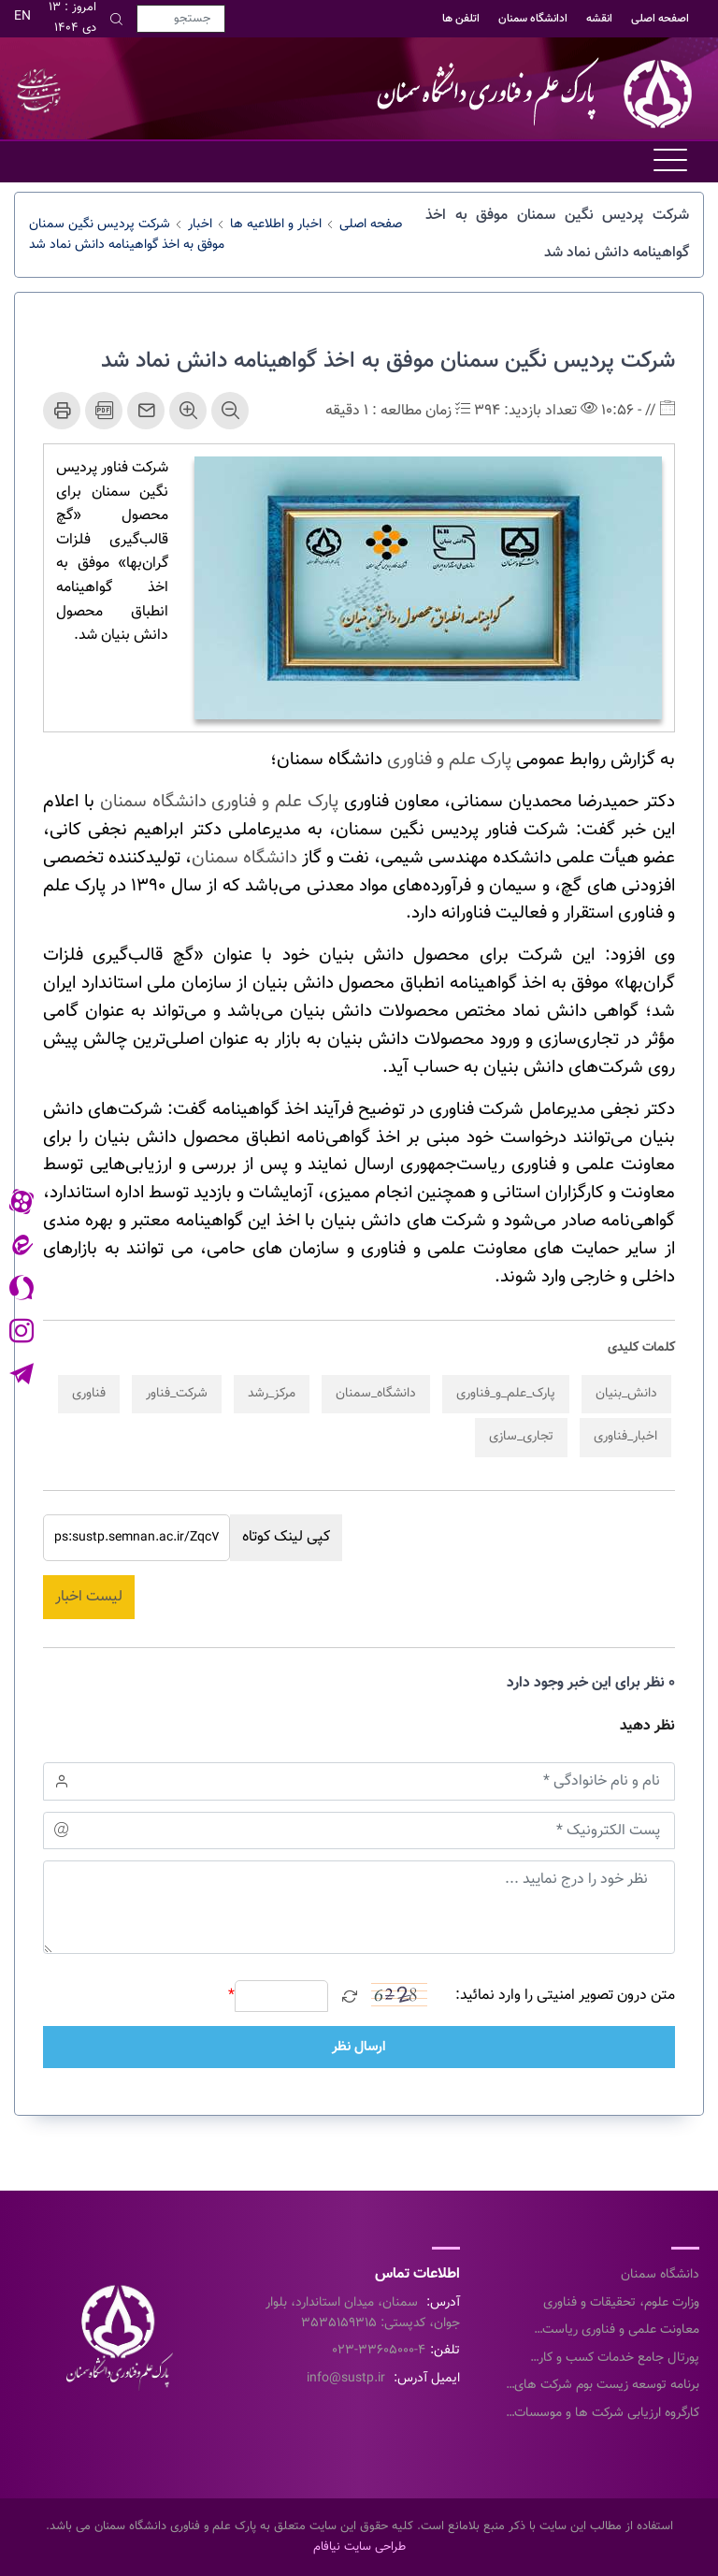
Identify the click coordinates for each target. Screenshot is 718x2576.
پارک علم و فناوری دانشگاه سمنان (219, 802)
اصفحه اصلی (660, 18)
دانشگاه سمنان (244, 858)
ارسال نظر (359, 2047)
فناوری (89, 1393)
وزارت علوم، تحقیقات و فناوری (621, 2303)
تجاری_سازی (521, 1436)
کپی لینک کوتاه (286, 1537)
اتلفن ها (461, 18)
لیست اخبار (88, 1597)
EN (22, 17)
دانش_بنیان (626, 1393)
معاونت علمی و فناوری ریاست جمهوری (620, 2331)
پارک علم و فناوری (449, 760)
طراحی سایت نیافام (359, 2547)
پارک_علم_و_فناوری (505, 1393)
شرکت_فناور (177, 1393)
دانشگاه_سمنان (376, 1393)
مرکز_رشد (271, 1393)
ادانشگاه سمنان (532, 18)
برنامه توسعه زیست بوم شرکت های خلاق (606, 2386)
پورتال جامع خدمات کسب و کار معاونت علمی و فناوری (618, 2359)
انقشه (599, 18)
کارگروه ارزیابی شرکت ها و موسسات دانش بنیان (606, 2414)
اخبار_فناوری (625, 1436)
